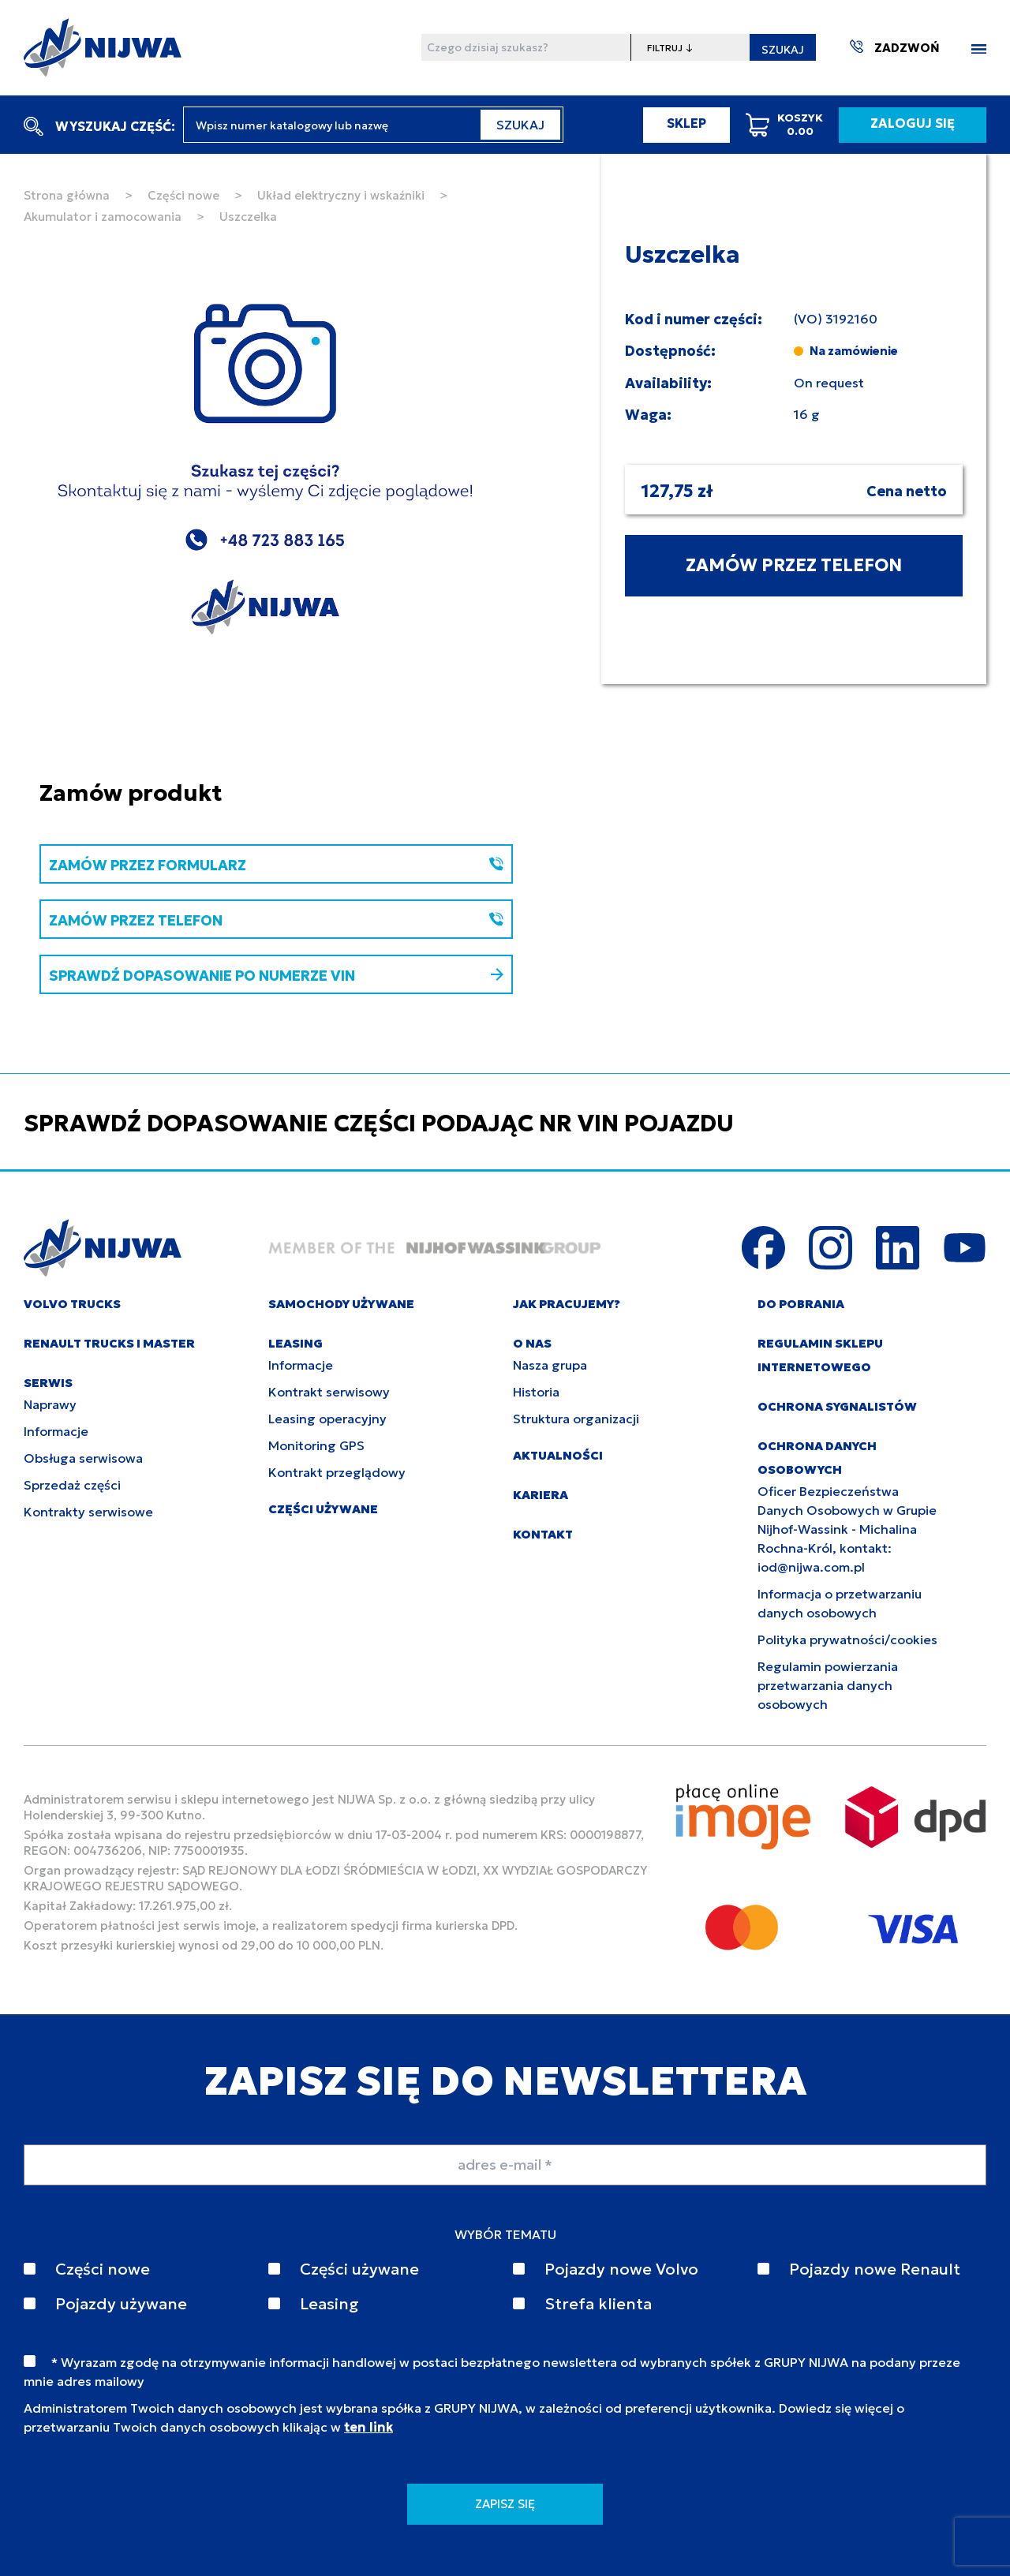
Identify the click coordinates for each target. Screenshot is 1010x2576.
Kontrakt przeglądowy (337, 1472)
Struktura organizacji (576, 1418)
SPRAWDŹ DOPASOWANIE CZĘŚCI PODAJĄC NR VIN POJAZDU (379, 1123)
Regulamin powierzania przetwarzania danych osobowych (828, 1685)
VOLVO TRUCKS (72, 1303)
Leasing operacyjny (327, 1418)
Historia (536, 1392)
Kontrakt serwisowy (329, 1392)
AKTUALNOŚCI (558, 1455)
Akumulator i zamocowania (102, 216)
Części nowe (183, 195)
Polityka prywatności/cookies (847, 1639)
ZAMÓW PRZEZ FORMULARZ (276, 865)
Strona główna (67, 195)
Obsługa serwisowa (83, 1458)
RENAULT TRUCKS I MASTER (109, 1343)
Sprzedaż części (72, 1485)
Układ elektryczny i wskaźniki (341, 195)
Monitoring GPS (316, 1445)
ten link (368, 2427)
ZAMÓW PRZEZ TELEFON (794, 565)
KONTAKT (543, 1534)
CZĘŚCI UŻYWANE (323, 1508)
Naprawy (50, 1404)
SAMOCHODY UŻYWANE (341, 1303)
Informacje (56, 1431)
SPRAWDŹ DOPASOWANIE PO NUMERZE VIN (276, 975)
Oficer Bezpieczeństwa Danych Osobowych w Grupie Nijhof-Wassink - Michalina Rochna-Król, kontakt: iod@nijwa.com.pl (847, 1529)
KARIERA (540, 1494)
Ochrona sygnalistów (837, 1406)
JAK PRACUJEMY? (566, 1303)
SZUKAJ (782, 50)
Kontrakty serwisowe (88, 1512)
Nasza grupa (550, 1365)
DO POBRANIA (801, 1303)
